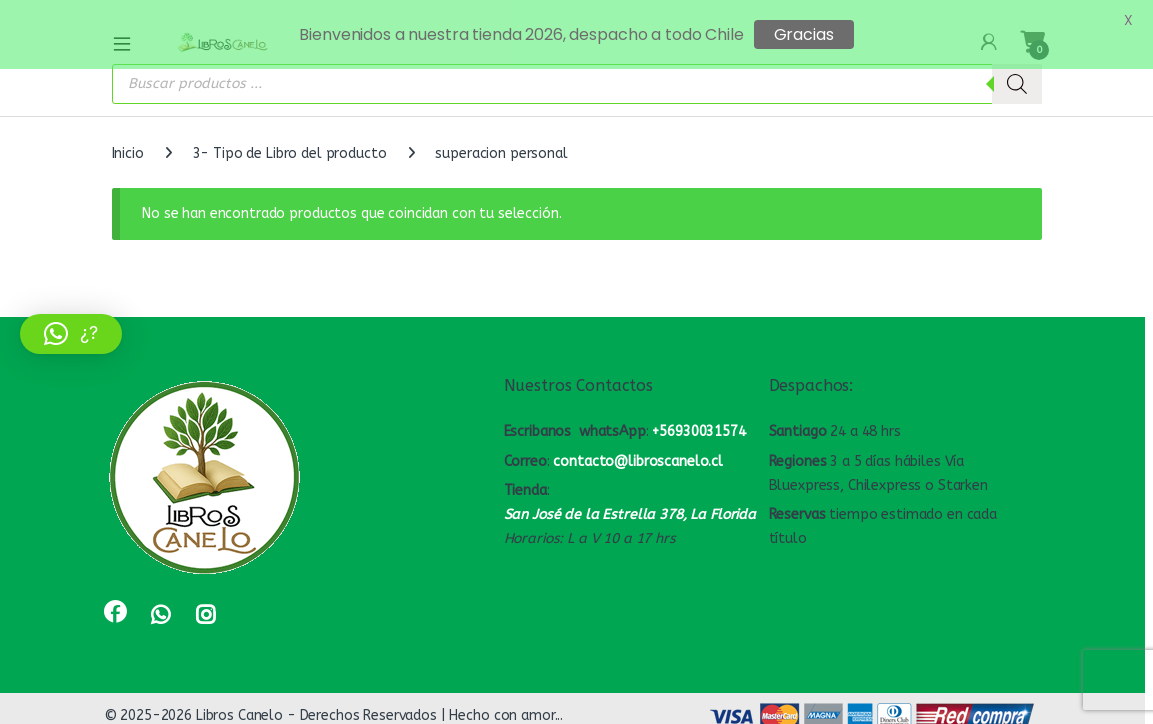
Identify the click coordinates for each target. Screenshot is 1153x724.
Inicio (128, 144)
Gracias (804, 34)
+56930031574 (698, 422)
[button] (71, 334)
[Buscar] (1017, 75)
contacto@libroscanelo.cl (638, 452)
